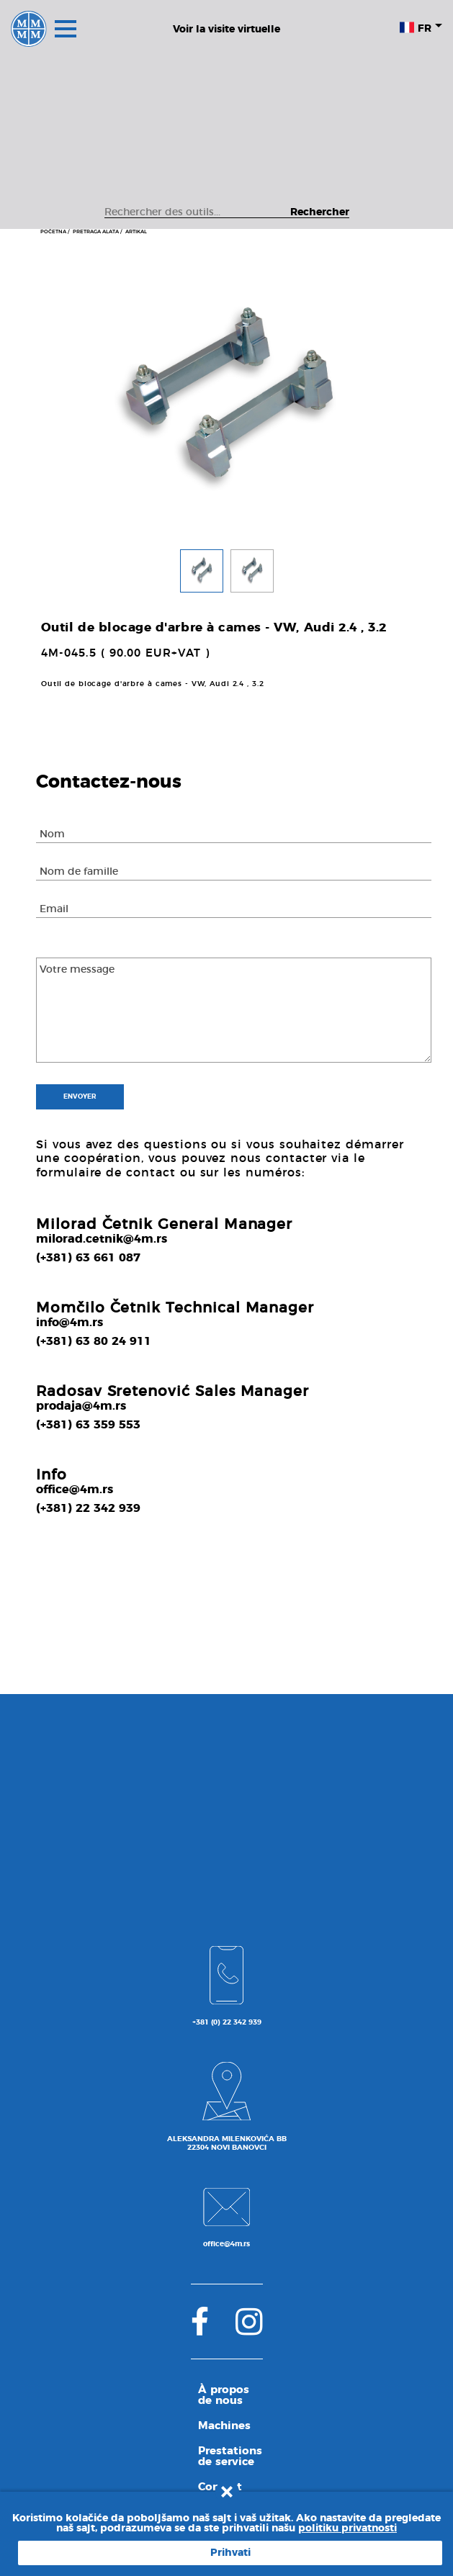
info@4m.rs (69, 1322)
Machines (224, 2425)
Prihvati (230, 2553)
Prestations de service (230, 2456)
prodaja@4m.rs (81, 1406)
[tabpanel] (227, 400)
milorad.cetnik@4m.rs (101, 1239)
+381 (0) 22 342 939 (226, 2022)
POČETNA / (54, 231)
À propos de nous (223, 2395)
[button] (201, 574)
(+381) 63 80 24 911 (93, 1341)
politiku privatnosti (347, 2528)
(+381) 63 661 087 (88, 1258)
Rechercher (319, 212)
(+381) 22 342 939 (88, 1508)
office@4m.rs (74, 1489)
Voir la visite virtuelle (226, 29)
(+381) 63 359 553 (88, 1425)
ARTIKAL (136, 231)
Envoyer (80, 1097)
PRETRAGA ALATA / (97, 231)
